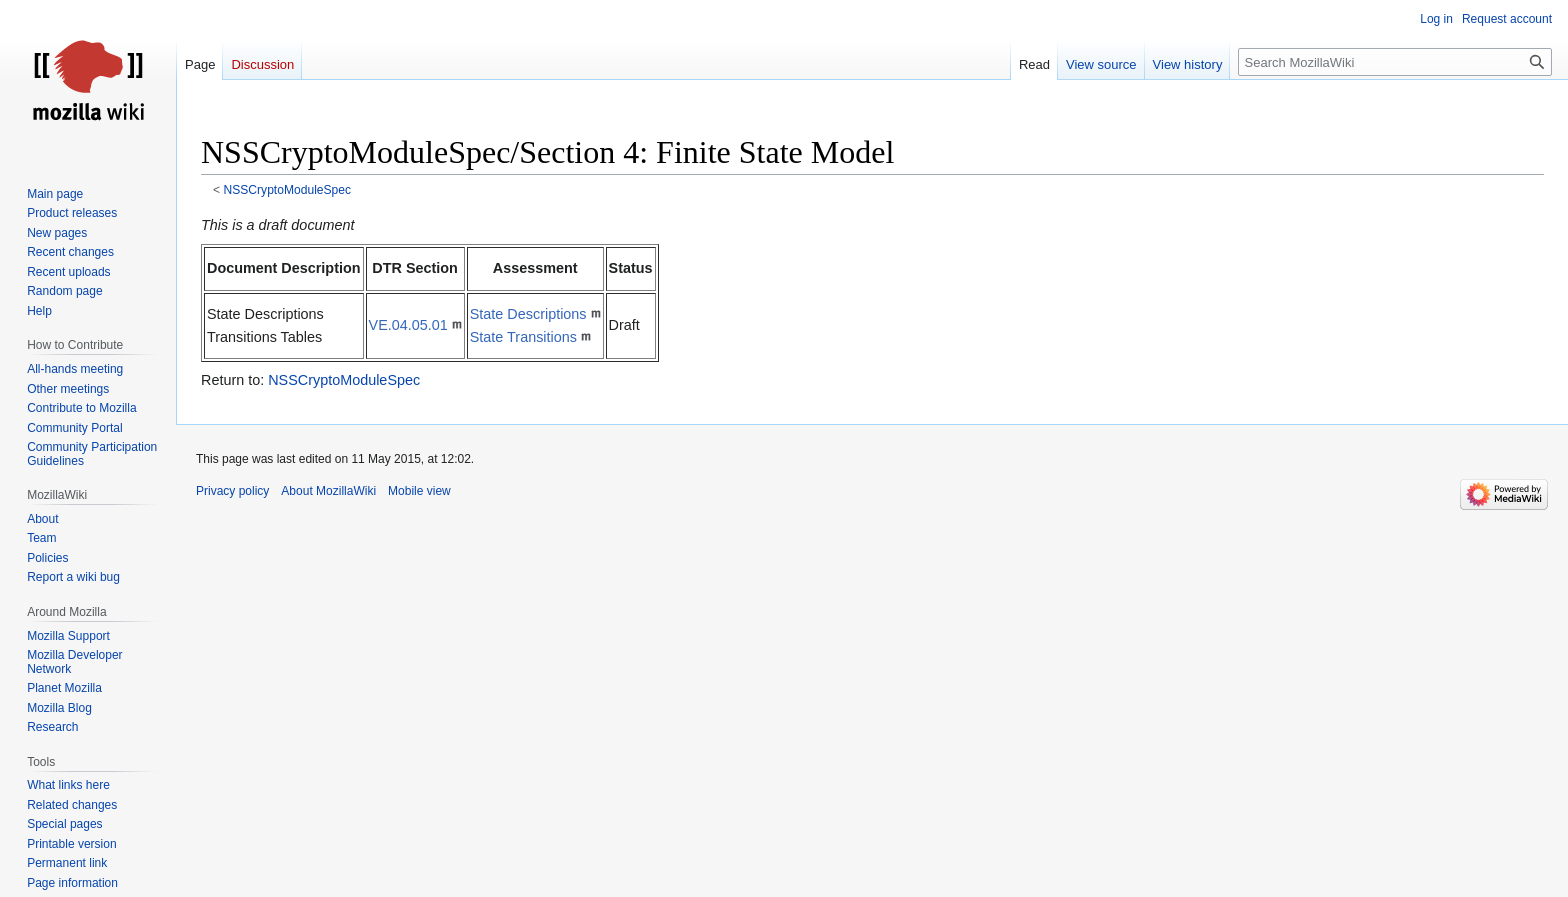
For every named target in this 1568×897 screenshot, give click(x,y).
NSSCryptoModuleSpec (288, 190)
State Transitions (523, 337)
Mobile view (419, 491)
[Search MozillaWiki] (1395, 62)
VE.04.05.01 (408, 325)
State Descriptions (528, 314)
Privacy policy (232, 491)
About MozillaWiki (328, 491)
